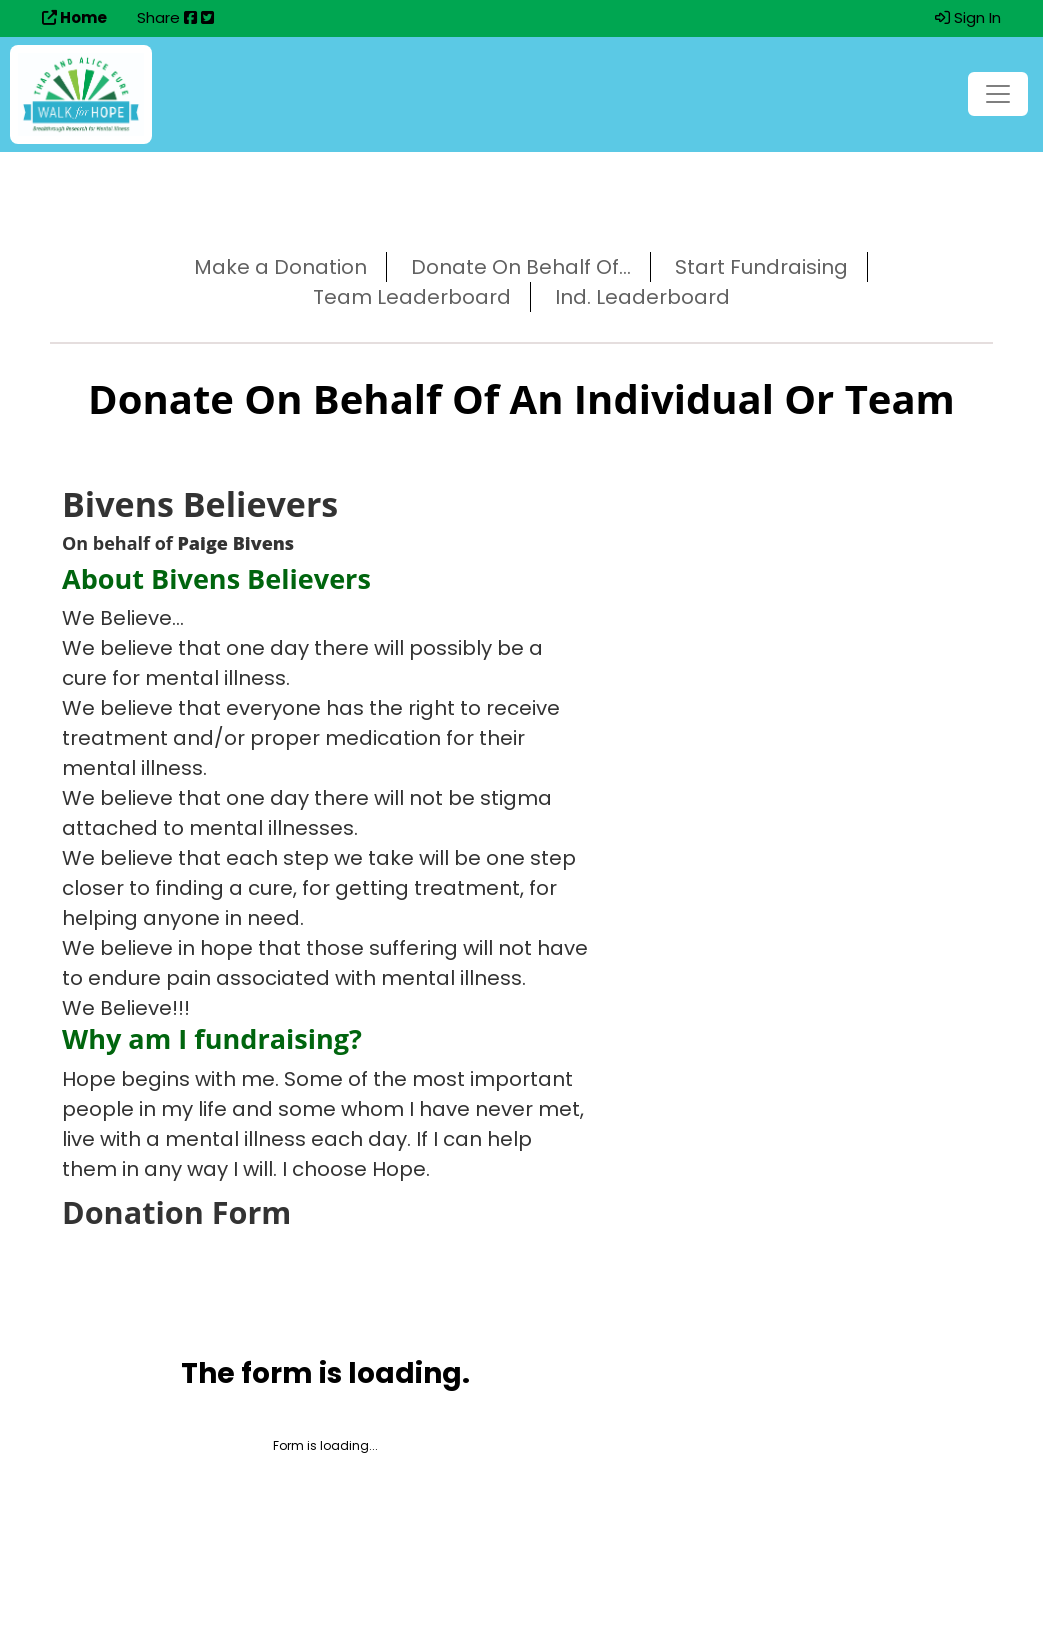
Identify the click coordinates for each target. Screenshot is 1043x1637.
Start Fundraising (761, 267)
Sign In (968, 17)
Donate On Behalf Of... (521, 267)
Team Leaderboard (412, 297)
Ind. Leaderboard (642, 297)
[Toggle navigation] (998, 94)
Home (74, 17)
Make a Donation (280, 267)
